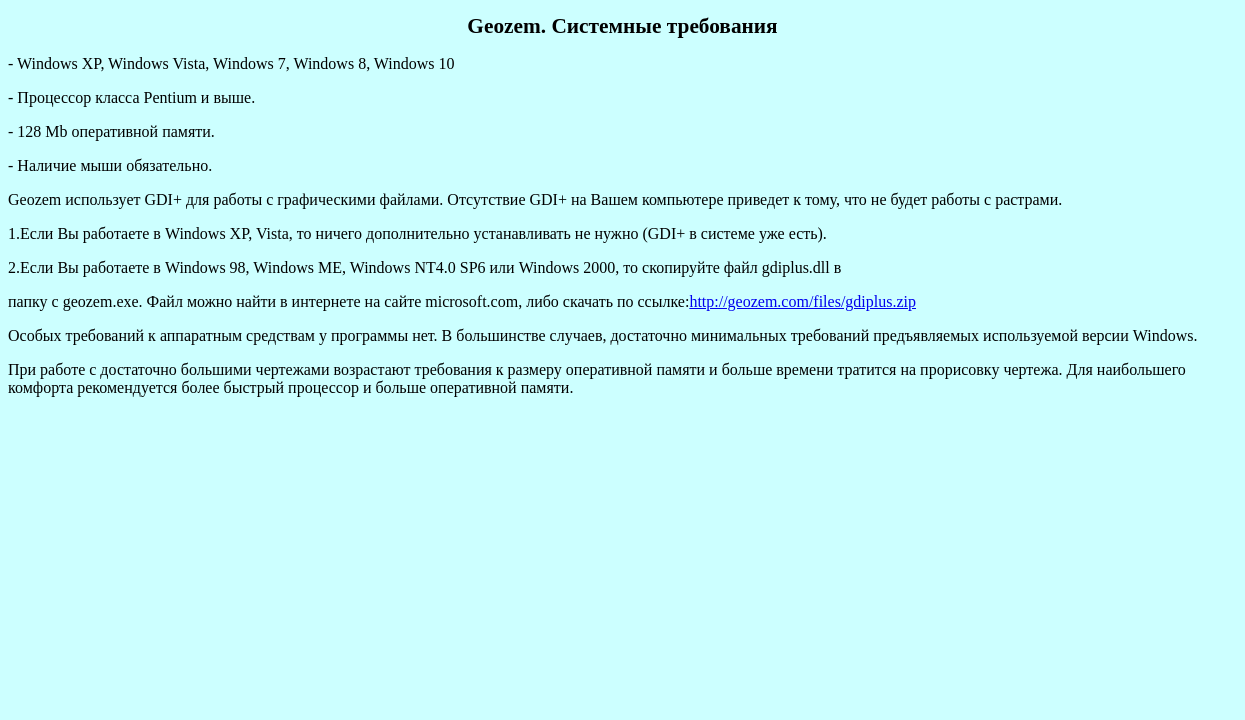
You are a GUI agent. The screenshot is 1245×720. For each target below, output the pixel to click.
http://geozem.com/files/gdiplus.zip (802, 301)
